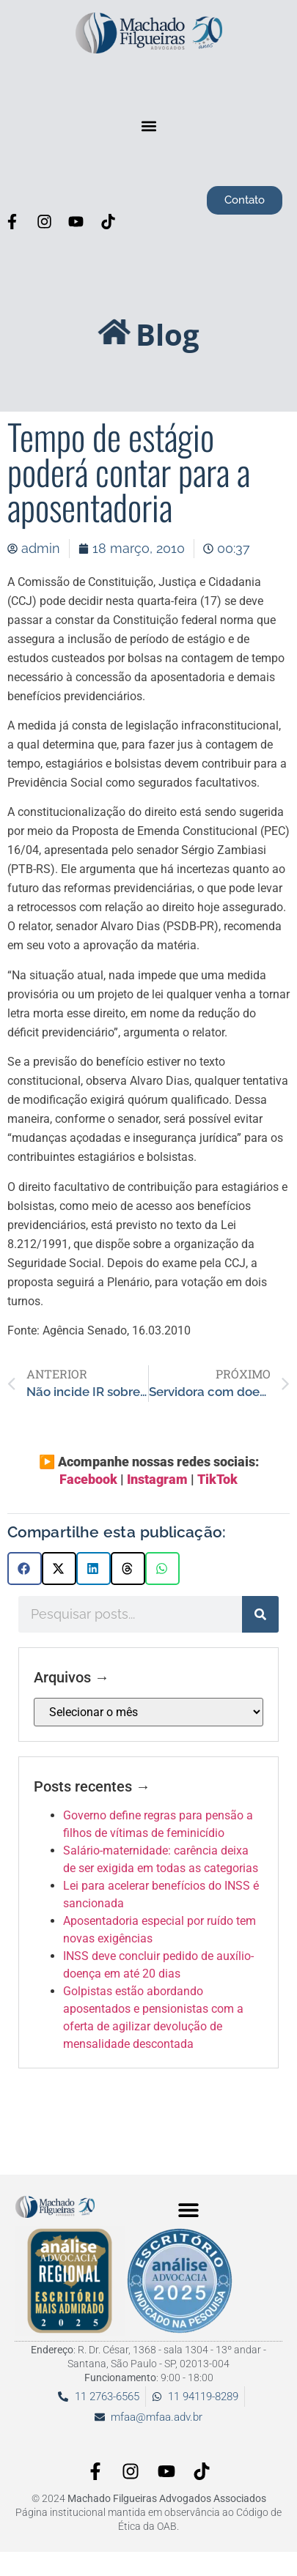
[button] (148, 126)
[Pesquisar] (260, 1614)
